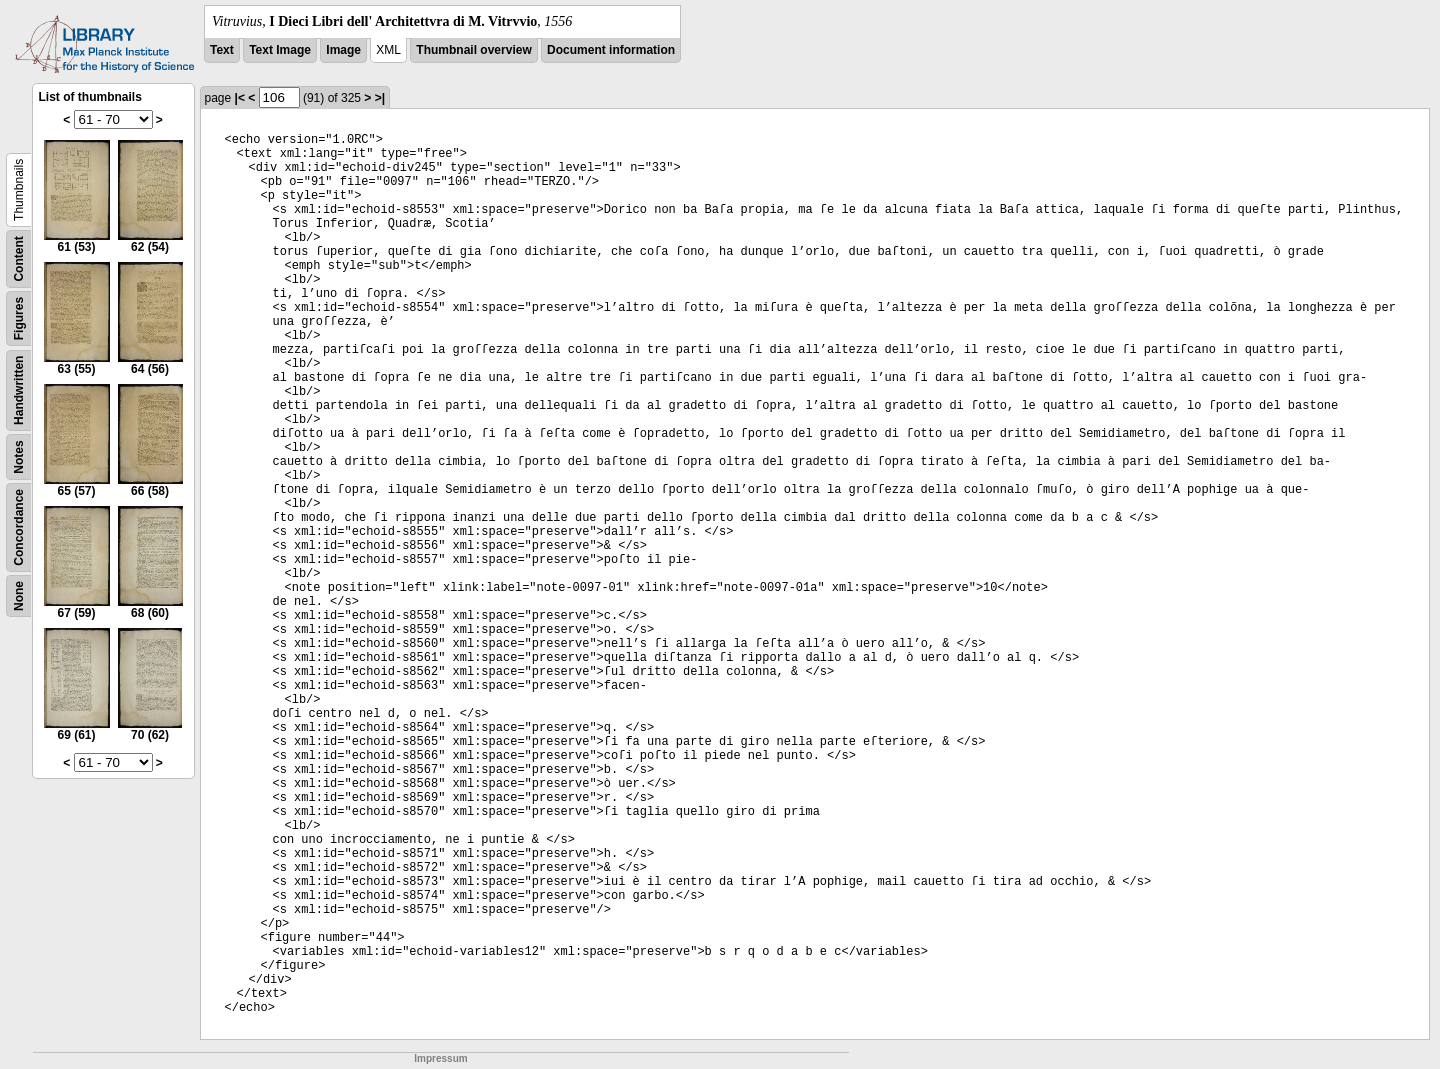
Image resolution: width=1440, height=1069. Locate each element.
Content (19, 258)
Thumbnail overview (473, 50)
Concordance (19, 527)
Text (222, 50)
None (19, 596)
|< (240, 98)
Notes (19, 456)
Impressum (440, 1058)
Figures (19, 318)
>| (380, 98)
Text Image (280, 50)
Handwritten (19, 390)
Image (343, 50)
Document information (611, 50)
